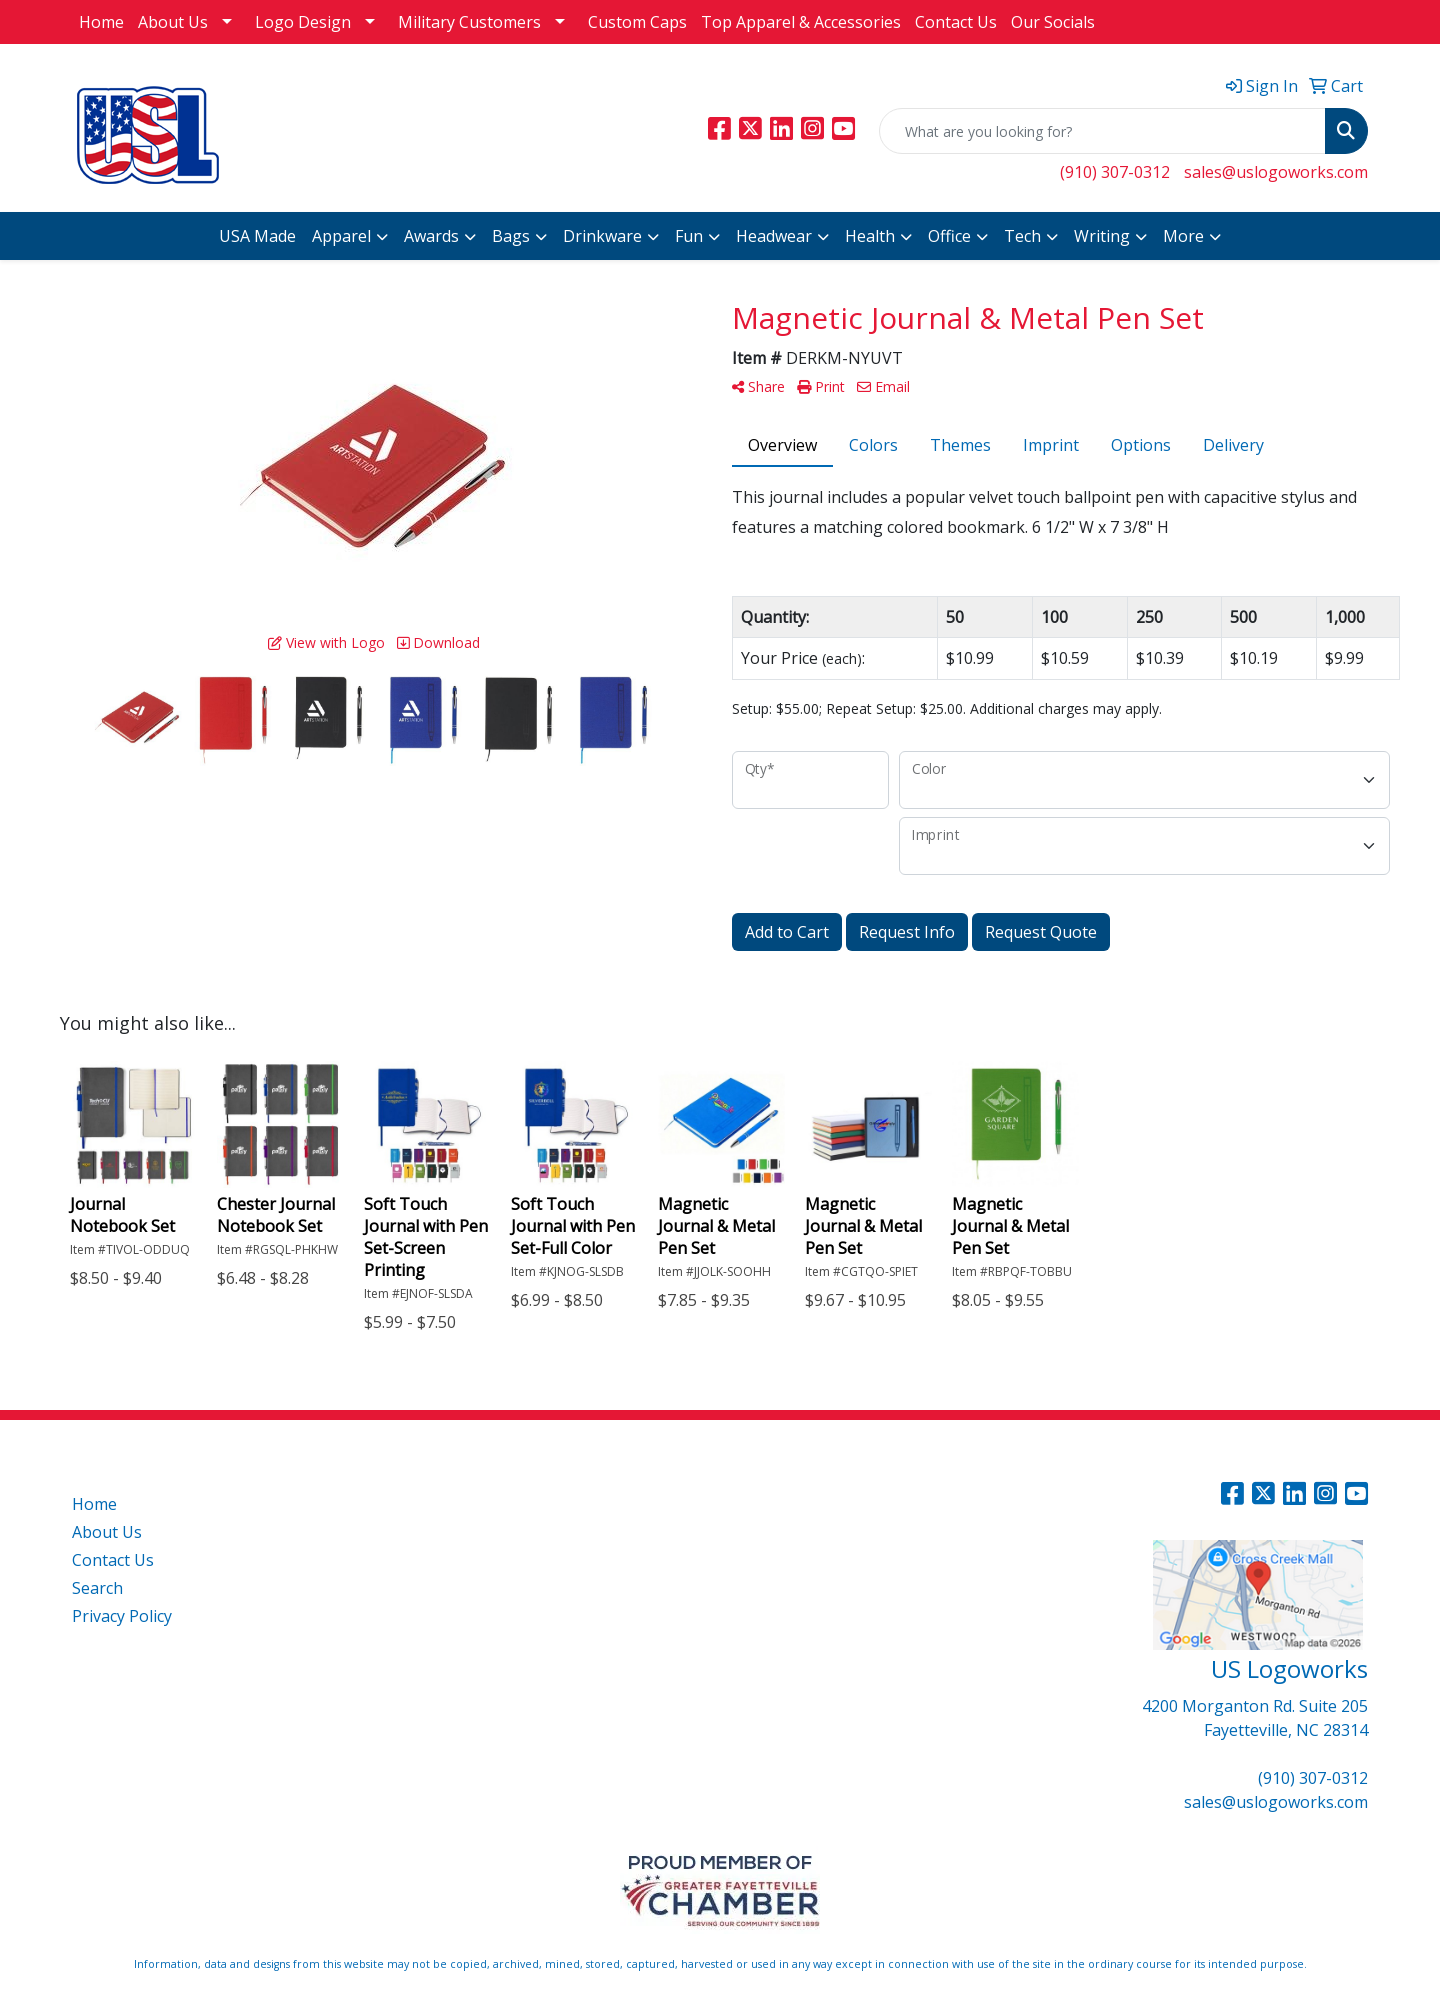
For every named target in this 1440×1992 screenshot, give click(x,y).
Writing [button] (1102, 236)
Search (97, 1588)
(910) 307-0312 (1115, 172)
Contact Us (956, 22)
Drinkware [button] (602, 236)
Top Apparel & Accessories (801, 22)
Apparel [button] (341, 236)
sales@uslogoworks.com (1276, 172)
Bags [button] (511, 236)
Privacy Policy (122, 1616)
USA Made (257, 236)
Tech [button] (1022, 236)
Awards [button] (431, 236)
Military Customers (469, 22)
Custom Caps (637, 22)
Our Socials (1053, 22)
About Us (173, 22)
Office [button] (949, 236)
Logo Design (303, 22)
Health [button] (870, 236)
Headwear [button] (774, 236)
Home (101, 22)
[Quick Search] (1102, 131)
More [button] (1183, 236)
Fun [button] (689, 236)
